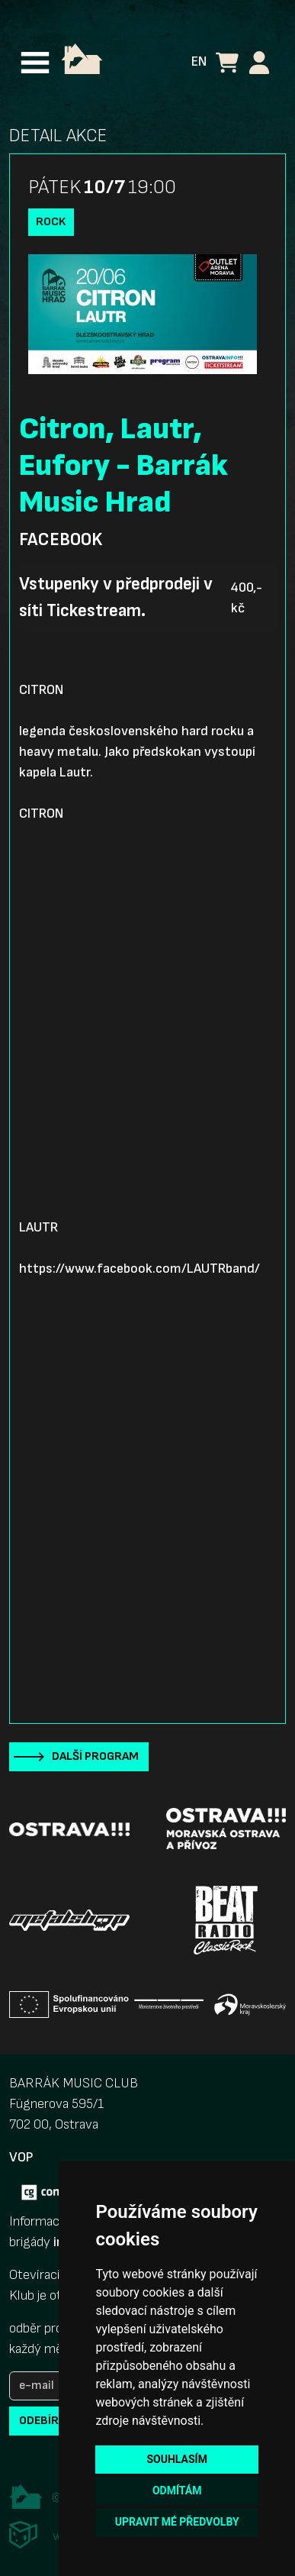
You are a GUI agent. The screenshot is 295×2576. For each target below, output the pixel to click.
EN (199, 61)
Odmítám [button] (177, 2490)
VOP (21, 2157)
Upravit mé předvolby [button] (177, 2522)
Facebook (60, 539)
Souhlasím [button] (176, 2459)
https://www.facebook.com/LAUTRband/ (139, 1269)
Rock (51, 222)
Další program (95, 1756)
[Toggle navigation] (35, 62)
